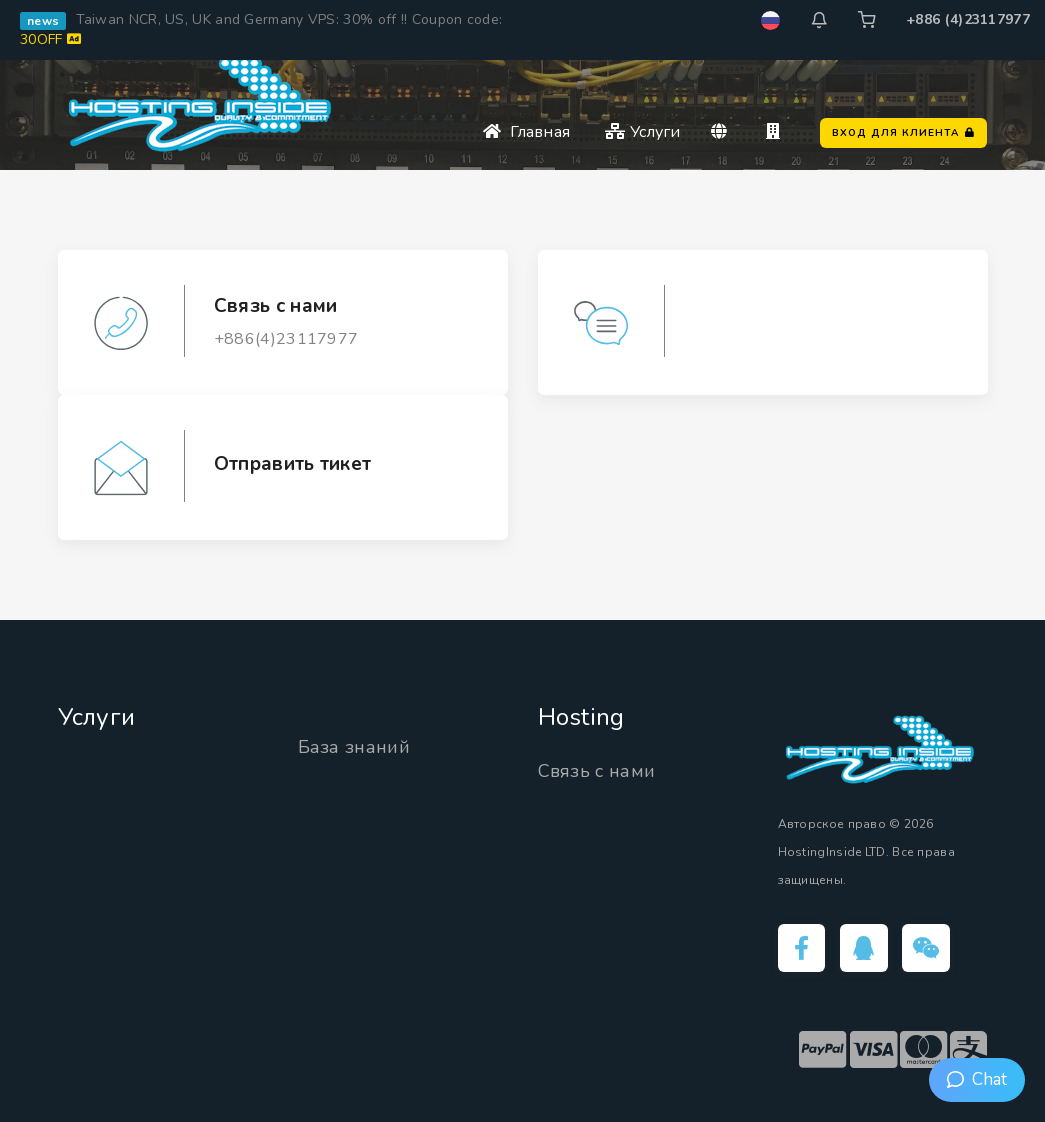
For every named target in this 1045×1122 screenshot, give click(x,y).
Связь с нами (597, 771)
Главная (526, 132)
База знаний (354, 747)
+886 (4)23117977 (968, 19)
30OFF (50, 39)
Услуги (642, 132)
